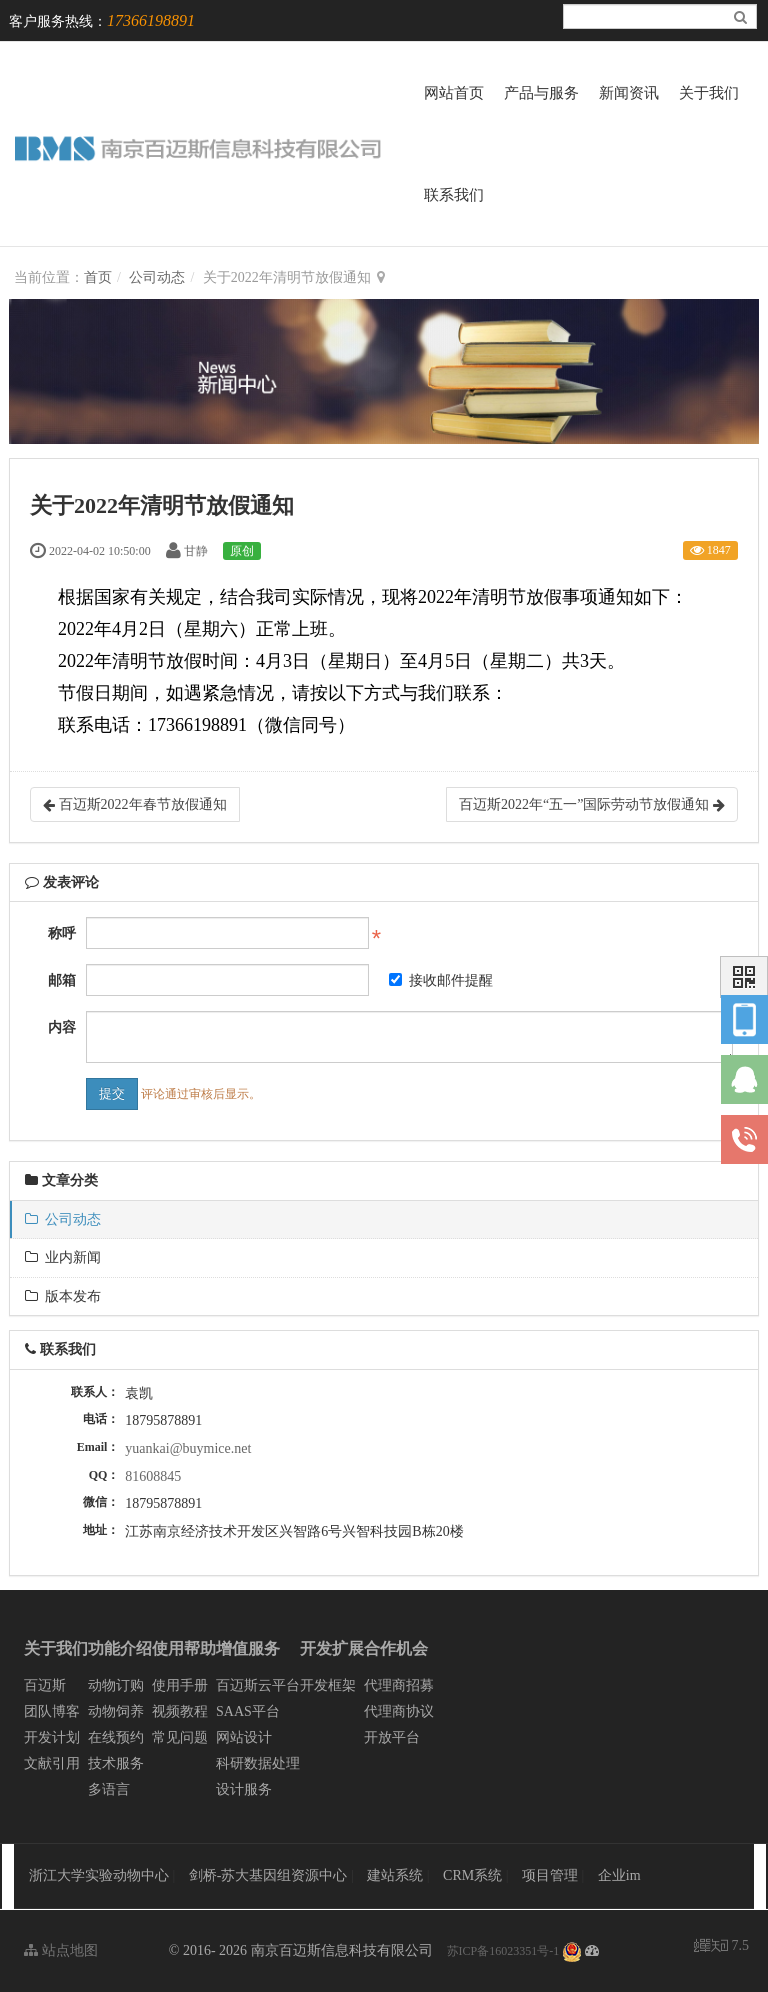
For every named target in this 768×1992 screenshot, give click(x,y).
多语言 (109, 1789)
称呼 (62, 933)
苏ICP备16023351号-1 (503, 1951)
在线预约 (116, 1737)
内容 (62, 1027)
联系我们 (454, 195)
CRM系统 (474, 1875)
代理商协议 (399, 1711)
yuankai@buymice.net (188, 1448)
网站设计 (244, 1737)
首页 (98, 277)
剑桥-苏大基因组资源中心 (268, 1875)
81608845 (153, 1476)
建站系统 (397, 1875)
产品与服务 (541, 93)
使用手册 (180, 1685)
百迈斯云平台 (258, 1685)
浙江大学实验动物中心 (99, 1875)
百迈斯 (45, 1685)
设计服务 (244, 1789)
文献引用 (52, 1763)
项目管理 (552, 1875)
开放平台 (392, 1737)
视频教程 (180, 1711)
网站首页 (454, 93)
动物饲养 (116, 1711)
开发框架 (328, 1685)
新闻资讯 (629, 93)
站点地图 (61, 1950)
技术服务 (116, 1763)
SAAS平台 (248, 1711)
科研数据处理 (258, 1763)
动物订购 (116, 1685)
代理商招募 (399, 1685)
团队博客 (52, 1711)
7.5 (721, 1947)
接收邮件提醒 (441, 980)
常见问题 (180, 1737)
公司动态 (157, 277)
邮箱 (62, 980)
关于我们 (709, 93)
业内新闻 (63, 1257)
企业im (619, 1875)
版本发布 (63, 1296)
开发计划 (52, 1737)
